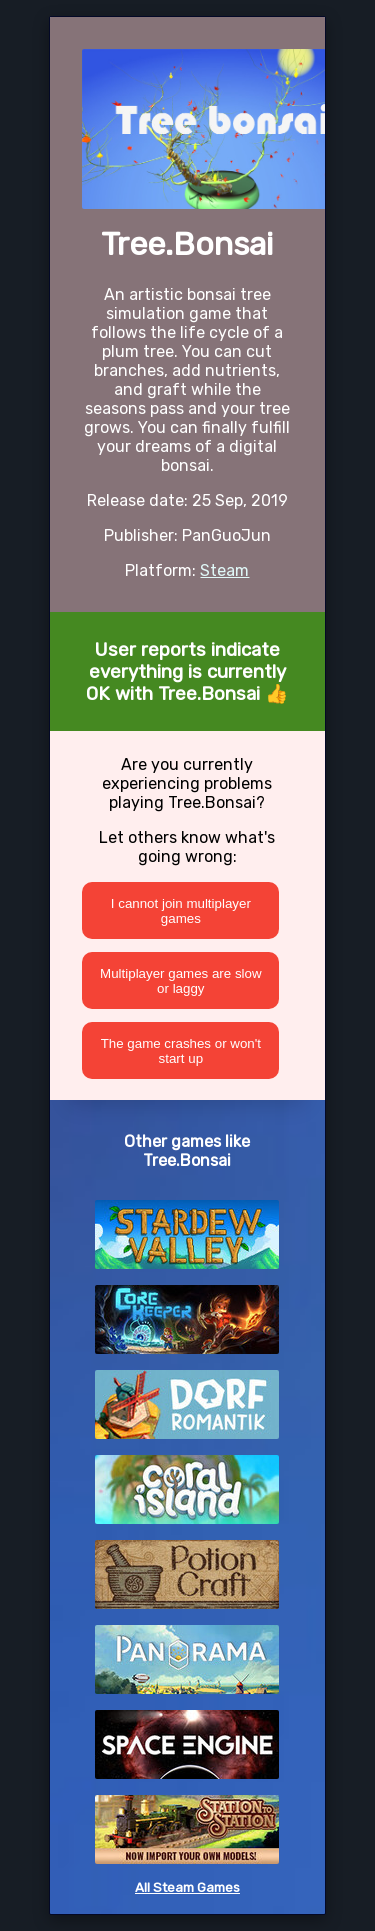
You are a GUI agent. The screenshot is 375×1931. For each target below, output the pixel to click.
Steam (224, 570)
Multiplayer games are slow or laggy (180, 981)
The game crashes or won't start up (181, 1051)
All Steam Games (187, 1887)
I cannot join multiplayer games (181, 911)
